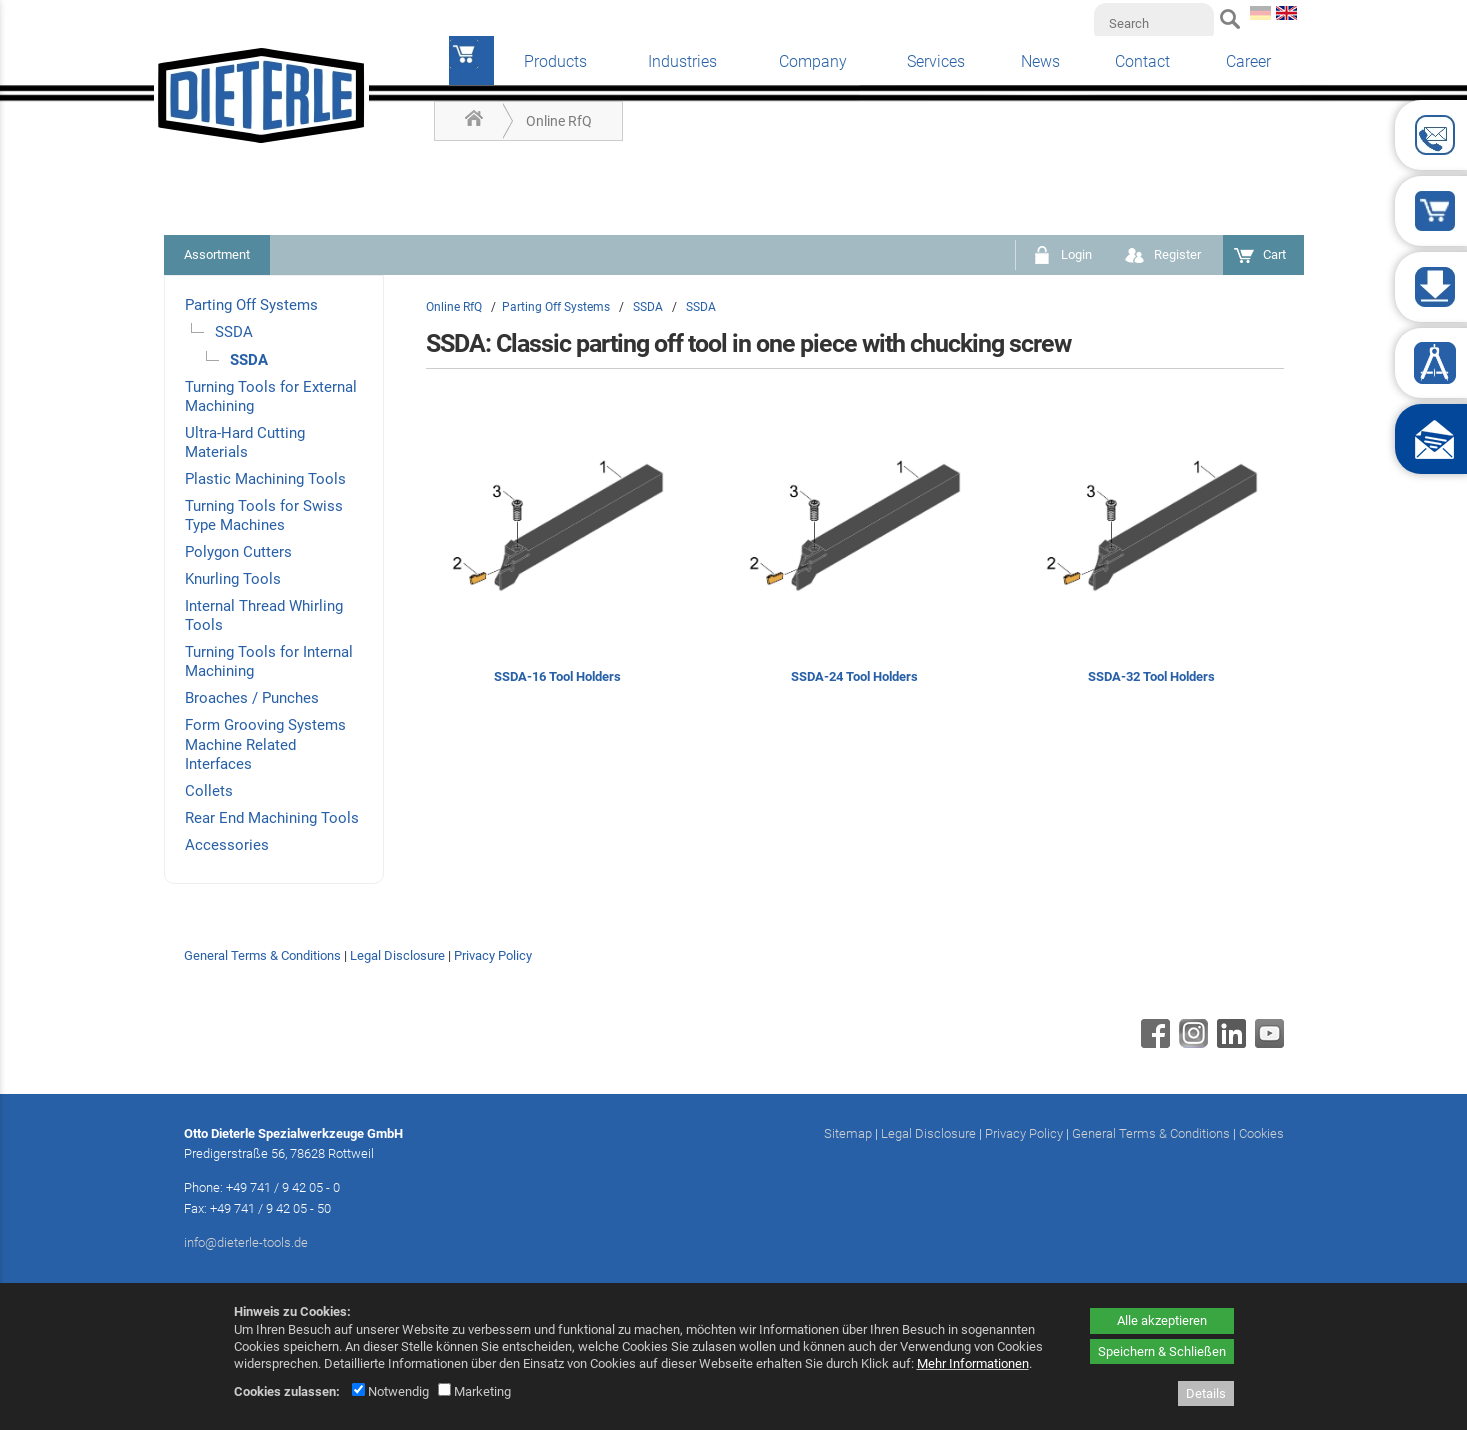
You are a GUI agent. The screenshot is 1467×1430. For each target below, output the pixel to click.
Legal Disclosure (397, 955)
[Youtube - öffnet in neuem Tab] (1267, 1043)
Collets (209, 791)
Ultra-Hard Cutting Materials (245, 442)
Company (813, 61)
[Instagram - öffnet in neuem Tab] (1191, 1043)
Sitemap (848, 1133)
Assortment (217, 254)
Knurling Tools (233, 579)
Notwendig (390, 1391)
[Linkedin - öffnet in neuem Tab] (1229, 1043)
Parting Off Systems (251, 305)
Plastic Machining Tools (265, 479)
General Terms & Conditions (262, 955)
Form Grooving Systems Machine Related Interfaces (265, 744)
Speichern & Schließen (1162, 1351)
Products (555, 61)
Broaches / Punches (252, 698)
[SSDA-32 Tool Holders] (1151, 555)
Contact (1142, 61)
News (1040, 61)
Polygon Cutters (238, 552)
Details (1206, 1393)
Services (936, 61)
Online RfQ (559, 121)
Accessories (227, 845)
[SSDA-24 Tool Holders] (854, 555)
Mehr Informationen (973, 1363)
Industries (682, 61)
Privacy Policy (493, 955)
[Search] (1154, 23)
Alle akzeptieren (1162, 1320)
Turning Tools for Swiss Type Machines (264, 515)
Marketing (474, 1391)
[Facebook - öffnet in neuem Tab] (1153, 1043)
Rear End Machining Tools (272, 818)
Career (1248, 61)
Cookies (1261, 1133)
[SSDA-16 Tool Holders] (557, 555)
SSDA (234, 332)
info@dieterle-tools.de (246, 1242)
